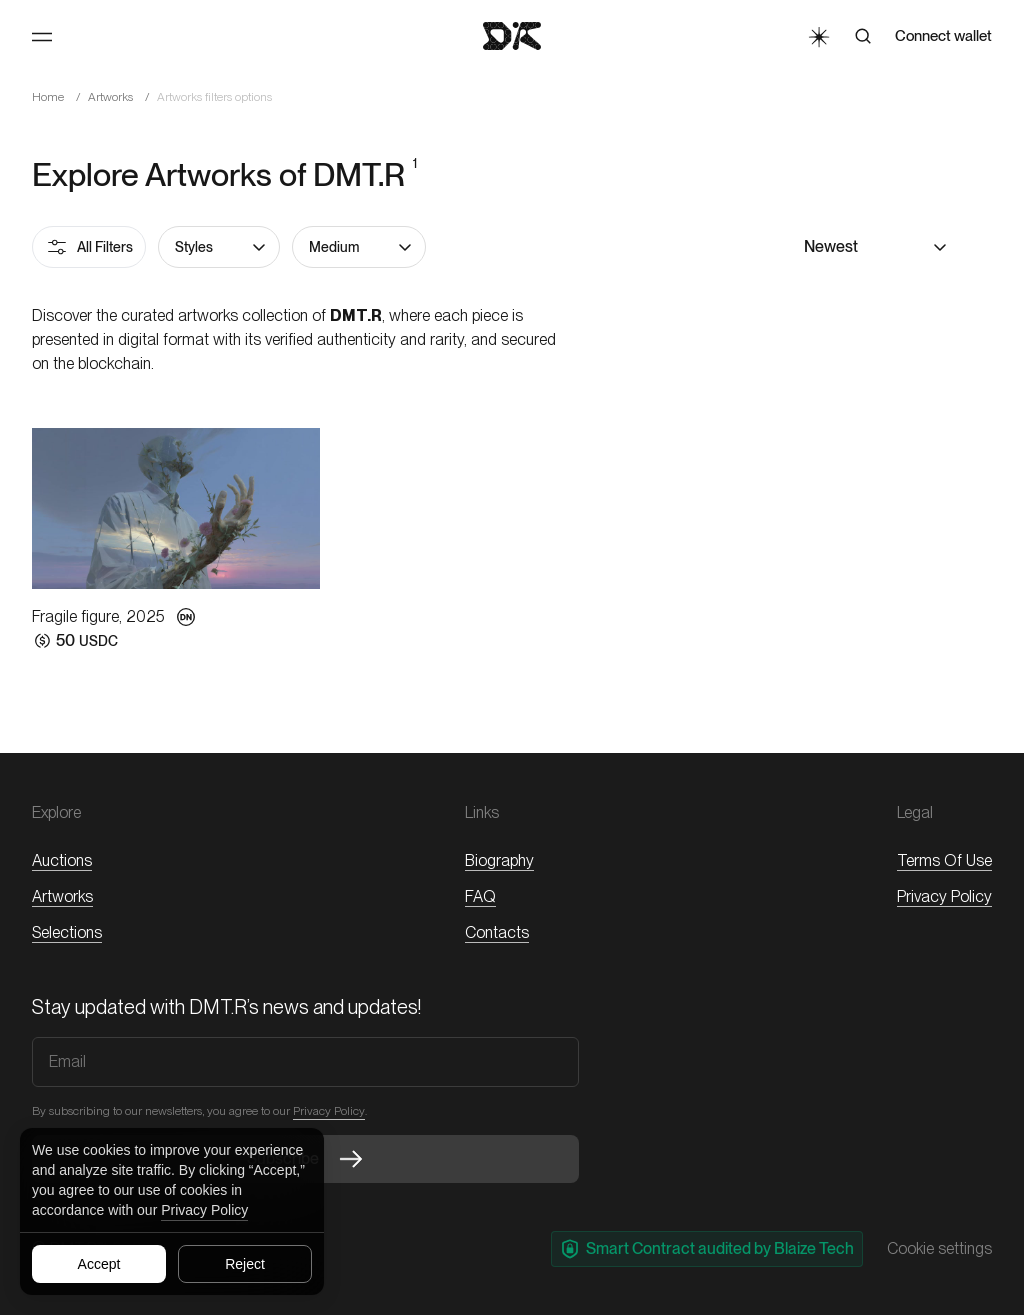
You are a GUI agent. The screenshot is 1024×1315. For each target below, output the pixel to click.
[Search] (863, 36)
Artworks (110, 97)
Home (48, 97)
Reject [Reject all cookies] (245, 1264)
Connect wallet (943, 36)
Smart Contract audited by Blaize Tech (707, 1249)
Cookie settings (939, 1248)
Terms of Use (944, 860)
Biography (499, 860)
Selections (67, 932)
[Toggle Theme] (818, 36)
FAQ (480, 896)
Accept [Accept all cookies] (99, 1264)
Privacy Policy (204, 1210)
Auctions (62, 860)
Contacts (497, 932)
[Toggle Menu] (42, 37)
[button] (219, 247)
